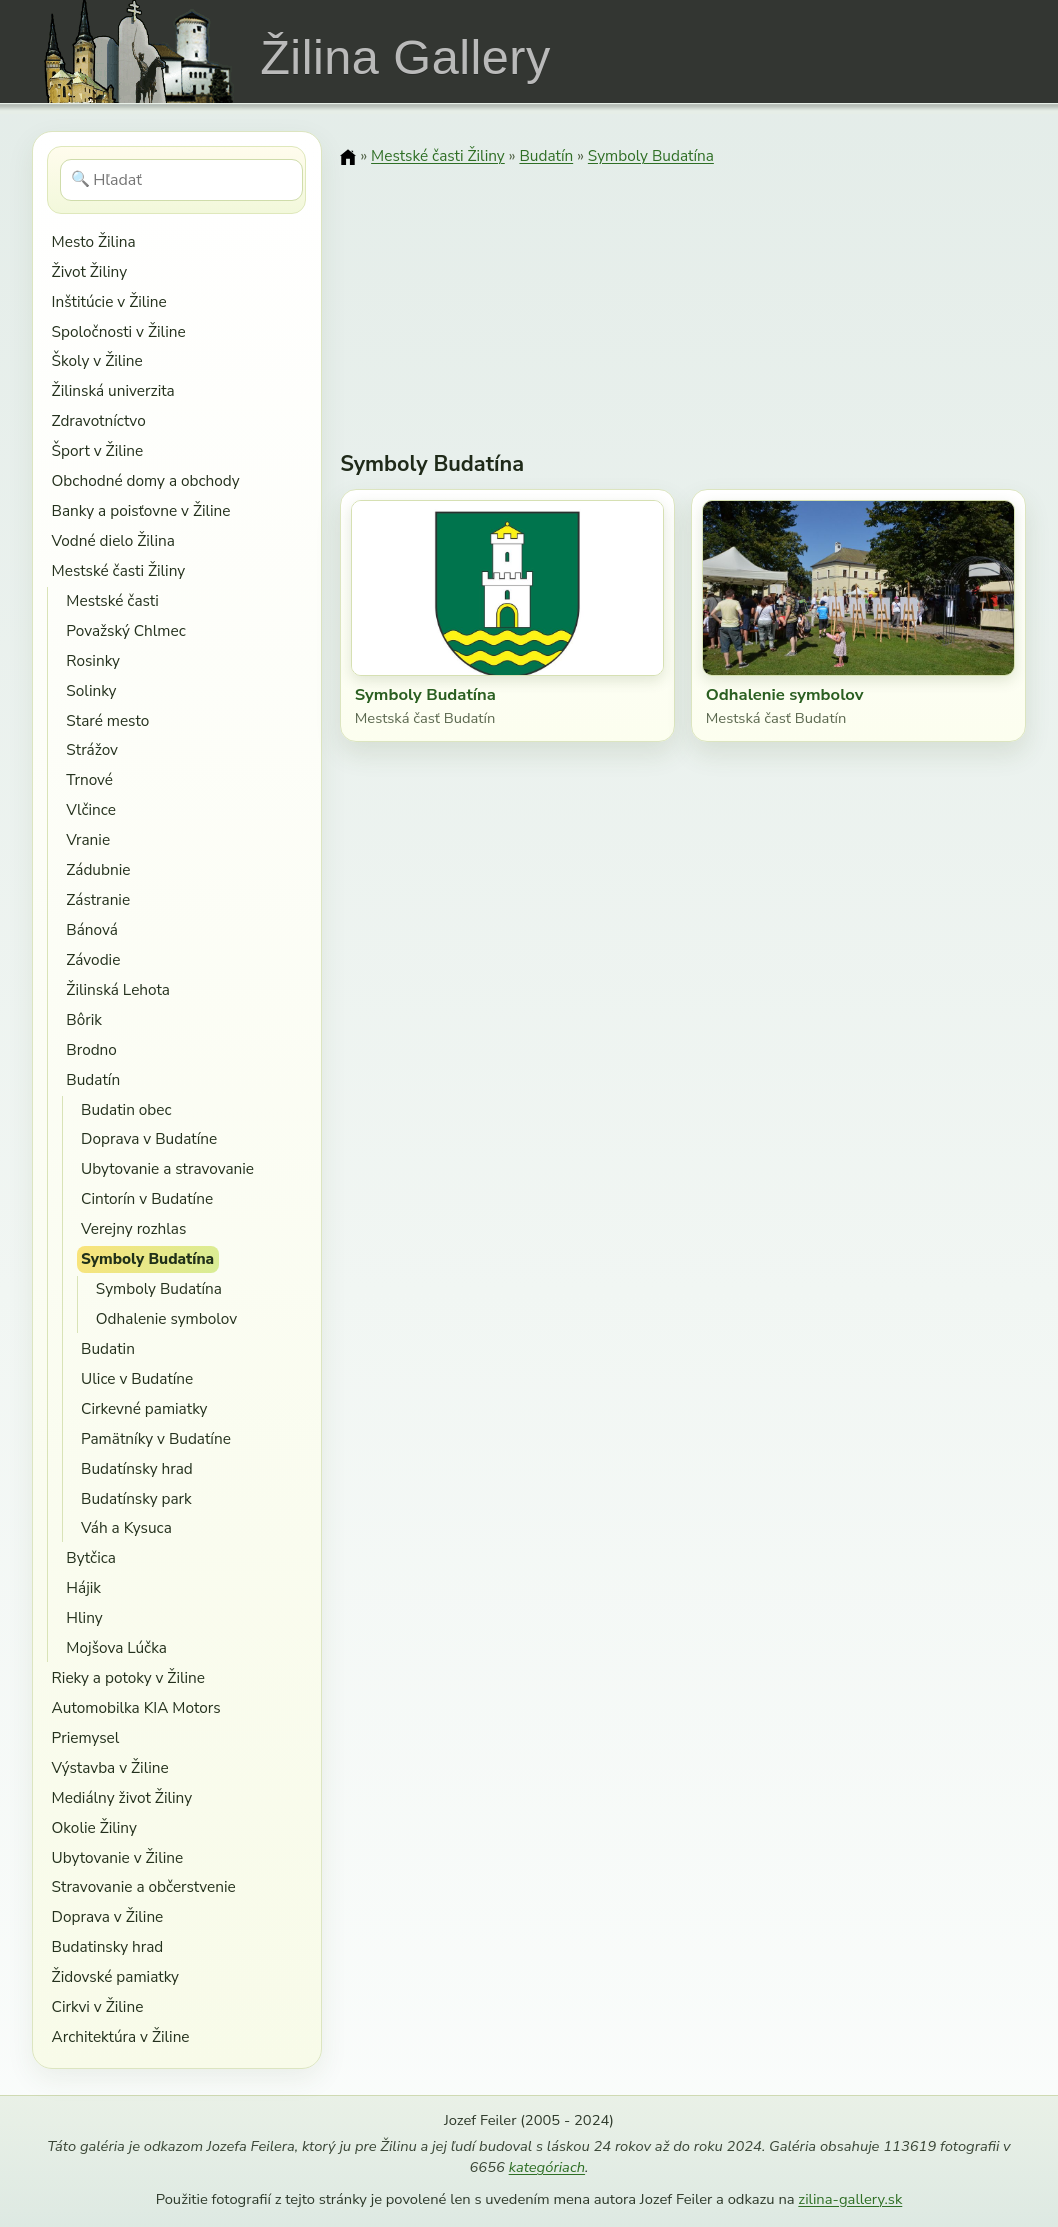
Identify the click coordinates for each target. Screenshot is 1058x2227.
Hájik (83, 1587)
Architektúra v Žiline (121, 2036)
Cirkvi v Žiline (98, 2006)
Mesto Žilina (94, 241)
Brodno (91, 1049)
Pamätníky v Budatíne (156, 1438)
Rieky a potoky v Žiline (128, 1677)
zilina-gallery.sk (850, 2199)
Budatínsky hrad (137, 1468)
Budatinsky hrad (108, 1946)
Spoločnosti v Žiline (119, 331)
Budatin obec (126, 1109)
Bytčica (91, 1557)
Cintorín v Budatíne (147, 1198)
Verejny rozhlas (133, 1228)
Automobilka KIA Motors (136, 1707)
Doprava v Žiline (108, 1916)
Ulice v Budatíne (137, 1378)
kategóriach (547, 2167)
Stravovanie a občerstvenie (144, 1886)
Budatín (93, 1079)
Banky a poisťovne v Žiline (141, 510)
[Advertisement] (683, 295)
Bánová (92, 929)
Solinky (91, 690)
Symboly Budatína (147, 1258)
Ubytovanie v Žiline (118, 1857)
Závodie (93, 959)
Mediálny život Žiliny (122, 1797)
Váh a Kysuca (126, 1527)
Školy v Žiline (97, 360)
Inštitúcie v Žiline (109, 301)
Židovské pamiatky (115, 1976)
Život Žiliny (89, 271)
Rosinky (93, 660)
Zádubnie (98, 869)
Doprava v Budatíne (149, 1138)
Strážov (92, 749)
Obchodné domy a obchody (146, 480)
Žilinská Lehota (118, 989)
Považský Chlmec (125, 630)
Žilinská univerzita (113, 390)
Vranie (88, 839)
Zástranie (98, 899)
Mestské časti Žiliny (119, 570)
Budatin (108, 1348)
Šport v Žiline (98, 450)
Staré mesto (107, 720)
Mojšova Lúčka (116, 1647)
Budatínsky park (136, 1498)
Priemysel (86, 1737)
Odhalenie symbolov (166, 1318)
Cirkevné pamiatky (144, 1408)
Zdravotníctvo (99, 420)
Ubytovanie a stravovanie (167, 1168)
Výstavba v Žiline (110, 1767)
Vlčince (91, 809)
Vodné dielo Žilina (113, 540)
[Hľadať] (181, 180)
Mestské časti (112, 600)
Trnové (89, 779)
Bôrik (84, 1019)
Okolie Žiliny (94, 1827)
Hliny (84, 1617)
